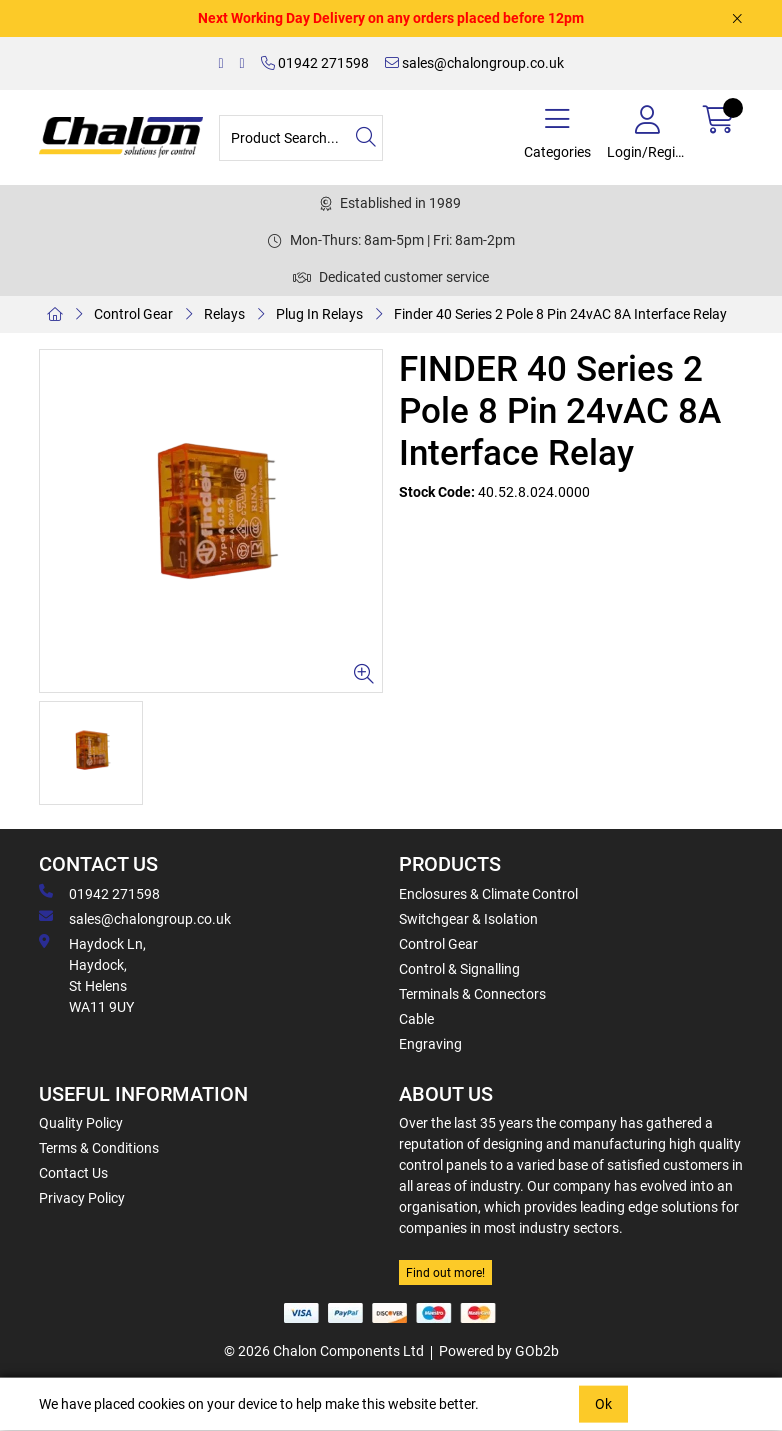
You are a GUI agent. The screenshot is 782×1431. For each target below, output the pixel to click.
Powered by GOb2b (499, 1351)
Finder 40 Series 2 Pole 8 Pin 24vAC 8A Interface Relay (560, 314)
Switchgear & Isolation (468, 919)
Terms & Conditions (99, 1148)
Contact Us (73, 1173)
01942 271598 (315, 63)
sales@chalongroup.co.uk (474, 63)
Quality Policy (81, 1123)
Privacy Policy (82, 1198)
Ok (603, 1404)
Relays (224, 314)
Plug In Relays (319, 314)
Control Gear (133, 314)
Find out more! (445, 1273)
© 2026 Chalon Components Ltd (324, 1351)
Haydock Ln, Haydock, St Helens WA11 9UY (92, 974)
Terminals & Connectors (472, 994)
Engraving (430, 1044)
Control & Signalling (459, 969)
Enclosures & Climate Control (488, 894)
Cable (416, 1019)
